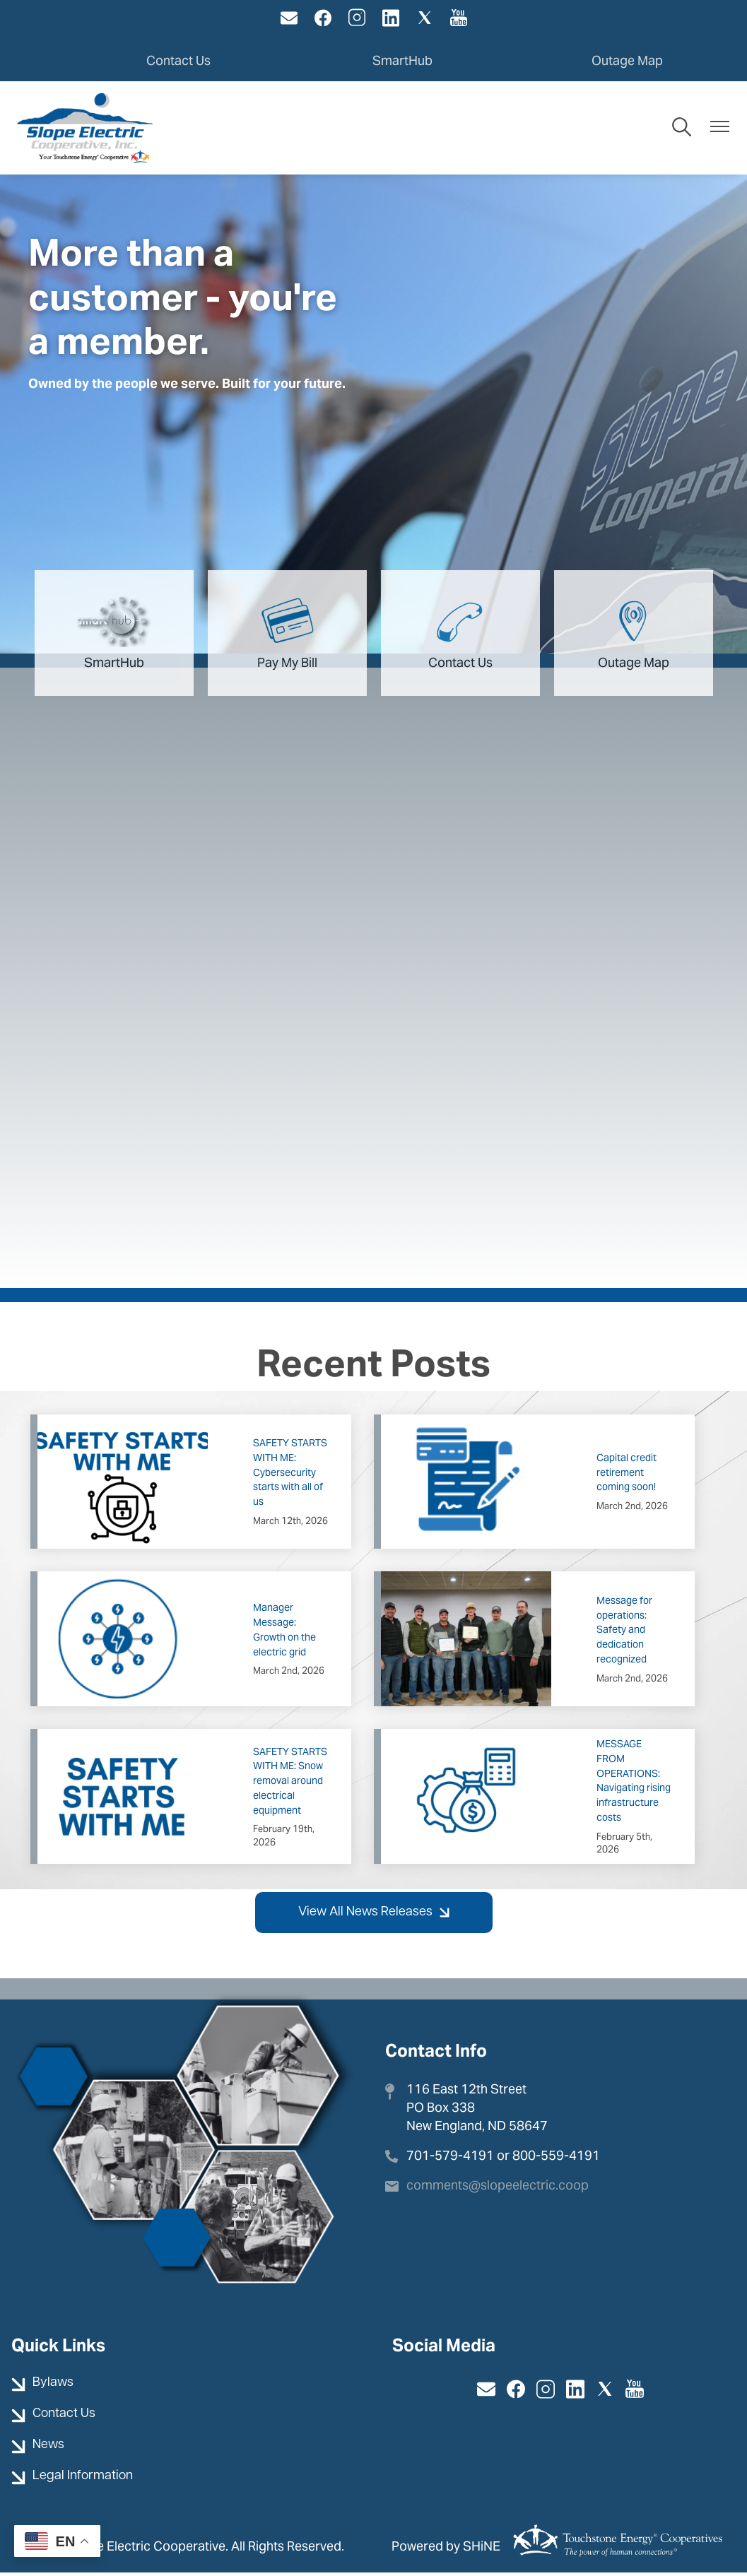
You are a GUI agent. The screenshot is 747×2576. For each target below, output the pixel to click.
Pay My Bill (287, 634)
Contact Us (178, 60)
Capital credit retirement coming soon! (626, 1475)
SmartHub (402, 60)
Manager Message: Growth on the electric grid (284, 1633)
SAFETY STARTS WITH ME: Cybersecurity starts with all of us (290, 1475)
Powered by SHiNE (446, 2549)
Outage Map (627, 60)
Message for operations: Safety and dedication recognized (624, 1632)
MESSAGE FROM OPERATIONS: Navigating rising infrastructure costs (633, 1784)
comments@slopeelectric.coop (497, 2188)
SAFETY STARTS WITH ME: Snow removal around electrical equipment (290, 1783)
